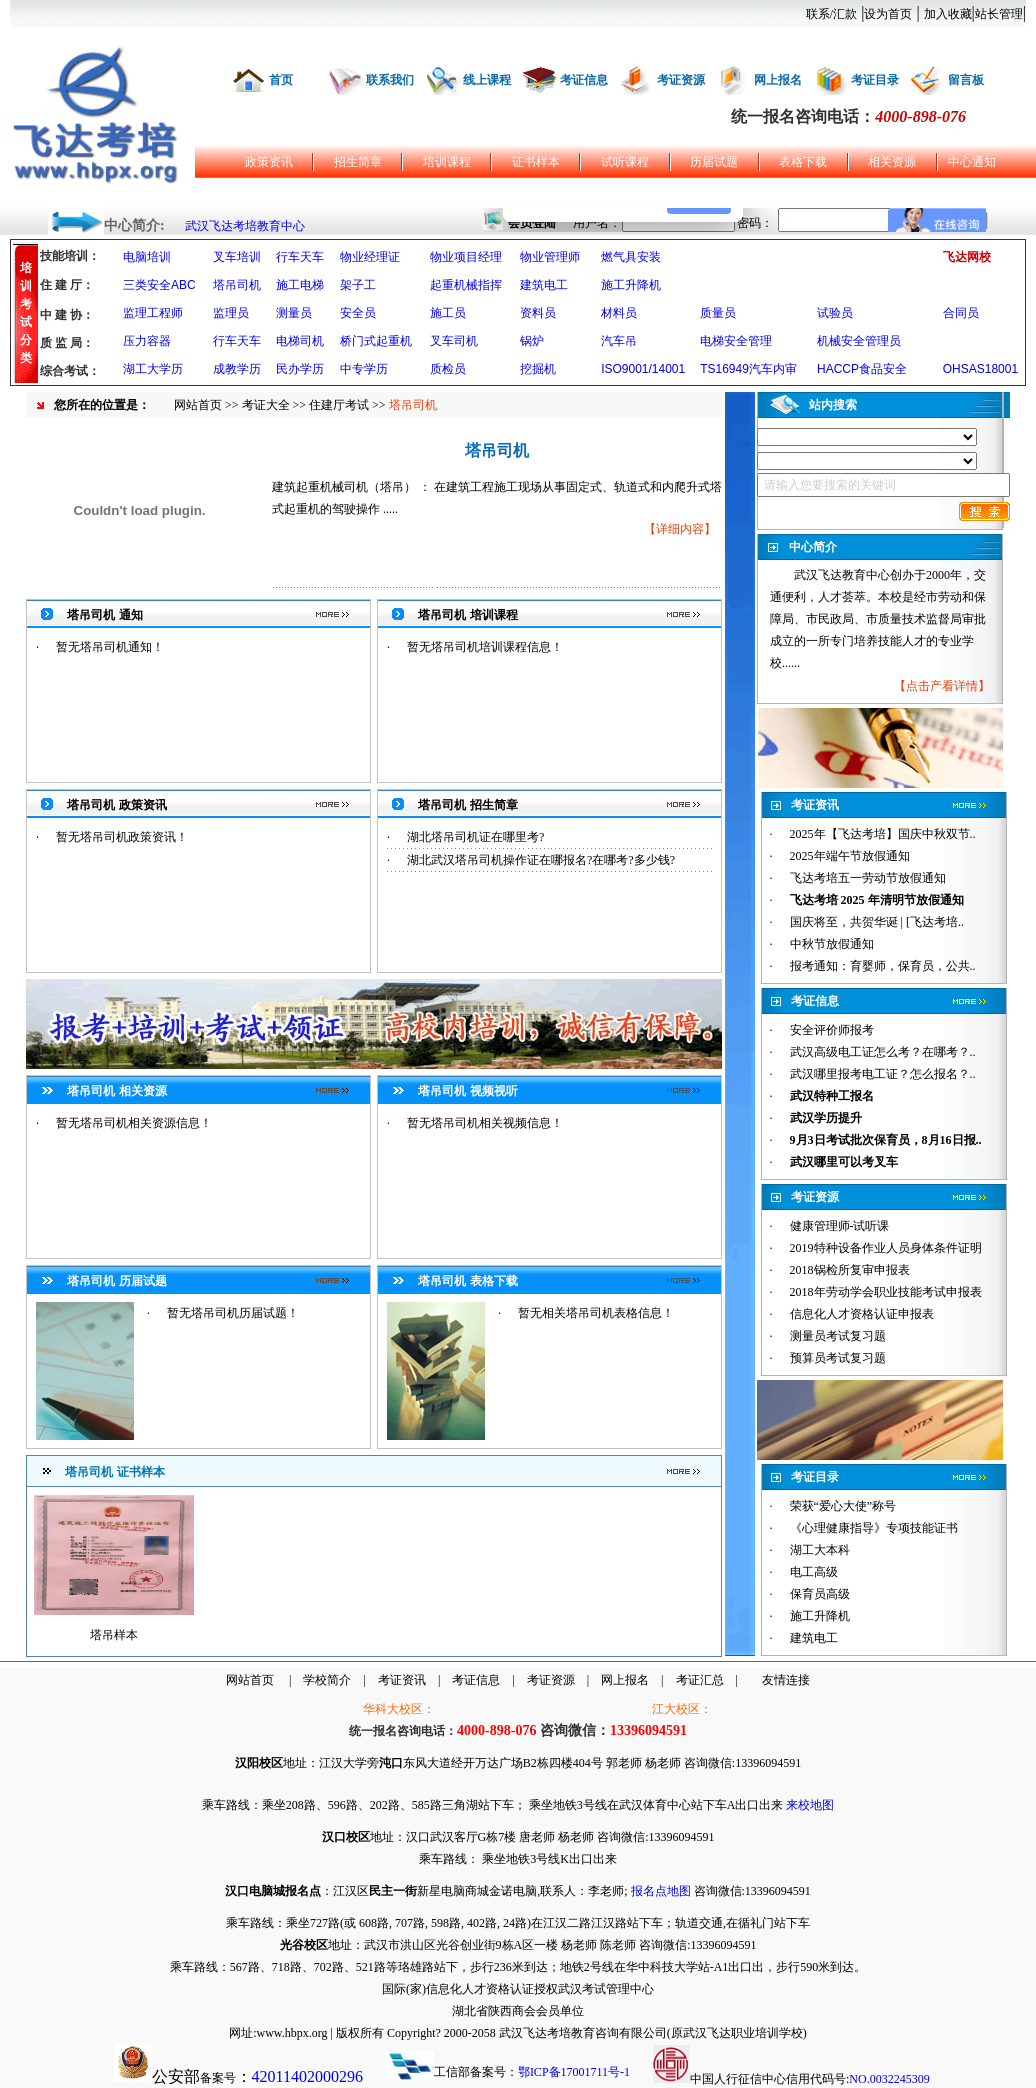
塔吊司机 (237, 285)
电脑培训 (147, 257)
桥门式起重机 (376, 341)
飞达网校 (967, 257)
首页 (281, 80)
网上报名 (778, 80)
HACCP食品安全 (862, 369)
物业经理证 (370, 257)
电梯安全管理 (736, 341)
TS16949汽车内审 (748, 369)
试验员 (835, 313)
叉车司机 (454, 341)
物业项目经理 (466, 257)
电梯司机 (300, 341)
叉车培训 (237, 257)
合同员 (961, 313)
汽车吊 (619, 341)
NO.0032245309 (889, 2079)
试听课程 (625, 162)
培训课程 (447, 162)
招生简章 (358, 162)
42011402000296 (307, 2076)
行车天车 (300, 257)
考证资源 (681, 80)
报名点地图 (661, 1891)
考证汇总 (700, 1680)
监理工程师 (153, 313)
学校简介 (327, 1680)
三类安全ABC (159, 285)
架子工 (358, 285)
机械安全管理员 (859, 341)
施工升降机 (631, 285)
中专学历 (364, 369)
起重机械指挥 (466, 285)
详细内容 (680, 529)
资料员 (538, 313)
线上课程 (487, 80)
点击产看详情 (942, 686)
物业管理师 (550, 257)
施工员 (448, 313)
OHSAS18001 (980, 369)
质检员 (448, 369)
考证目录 (875, 80)
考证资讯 (402, 1680)
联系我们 (390, 80)
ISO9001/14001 (643, 369)
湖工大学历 (153, 369)
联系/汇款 (831, 14)
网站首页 (198, 405)
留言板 (966, 80)
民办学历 (300, 369)
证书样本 (536, 162)
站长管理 (999, 14)
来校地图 (810, 1805)
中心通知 (972, 162)
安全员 (358, 313)
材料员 (619, 313)
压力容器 (147, 341)
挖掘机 (538, 369)
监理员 (231, 313)
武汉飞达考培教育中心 (245, 226)
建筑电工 (544, 285)
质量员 (718, 313)
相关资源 (892, 162)
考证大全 (266, 405)
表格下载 (803, 162)
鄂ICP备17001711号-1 (574, 2072)
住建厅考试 (339, 405)
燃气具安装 (631, 257)
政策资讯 (269, 162)
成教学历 (237, 369)
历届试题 (714, 162)
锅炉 (532, 341)
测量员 (294, 313)
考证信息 (584, 80)
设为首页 (888, 14)
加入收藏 (948, 14)
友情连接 (786, 1680)
